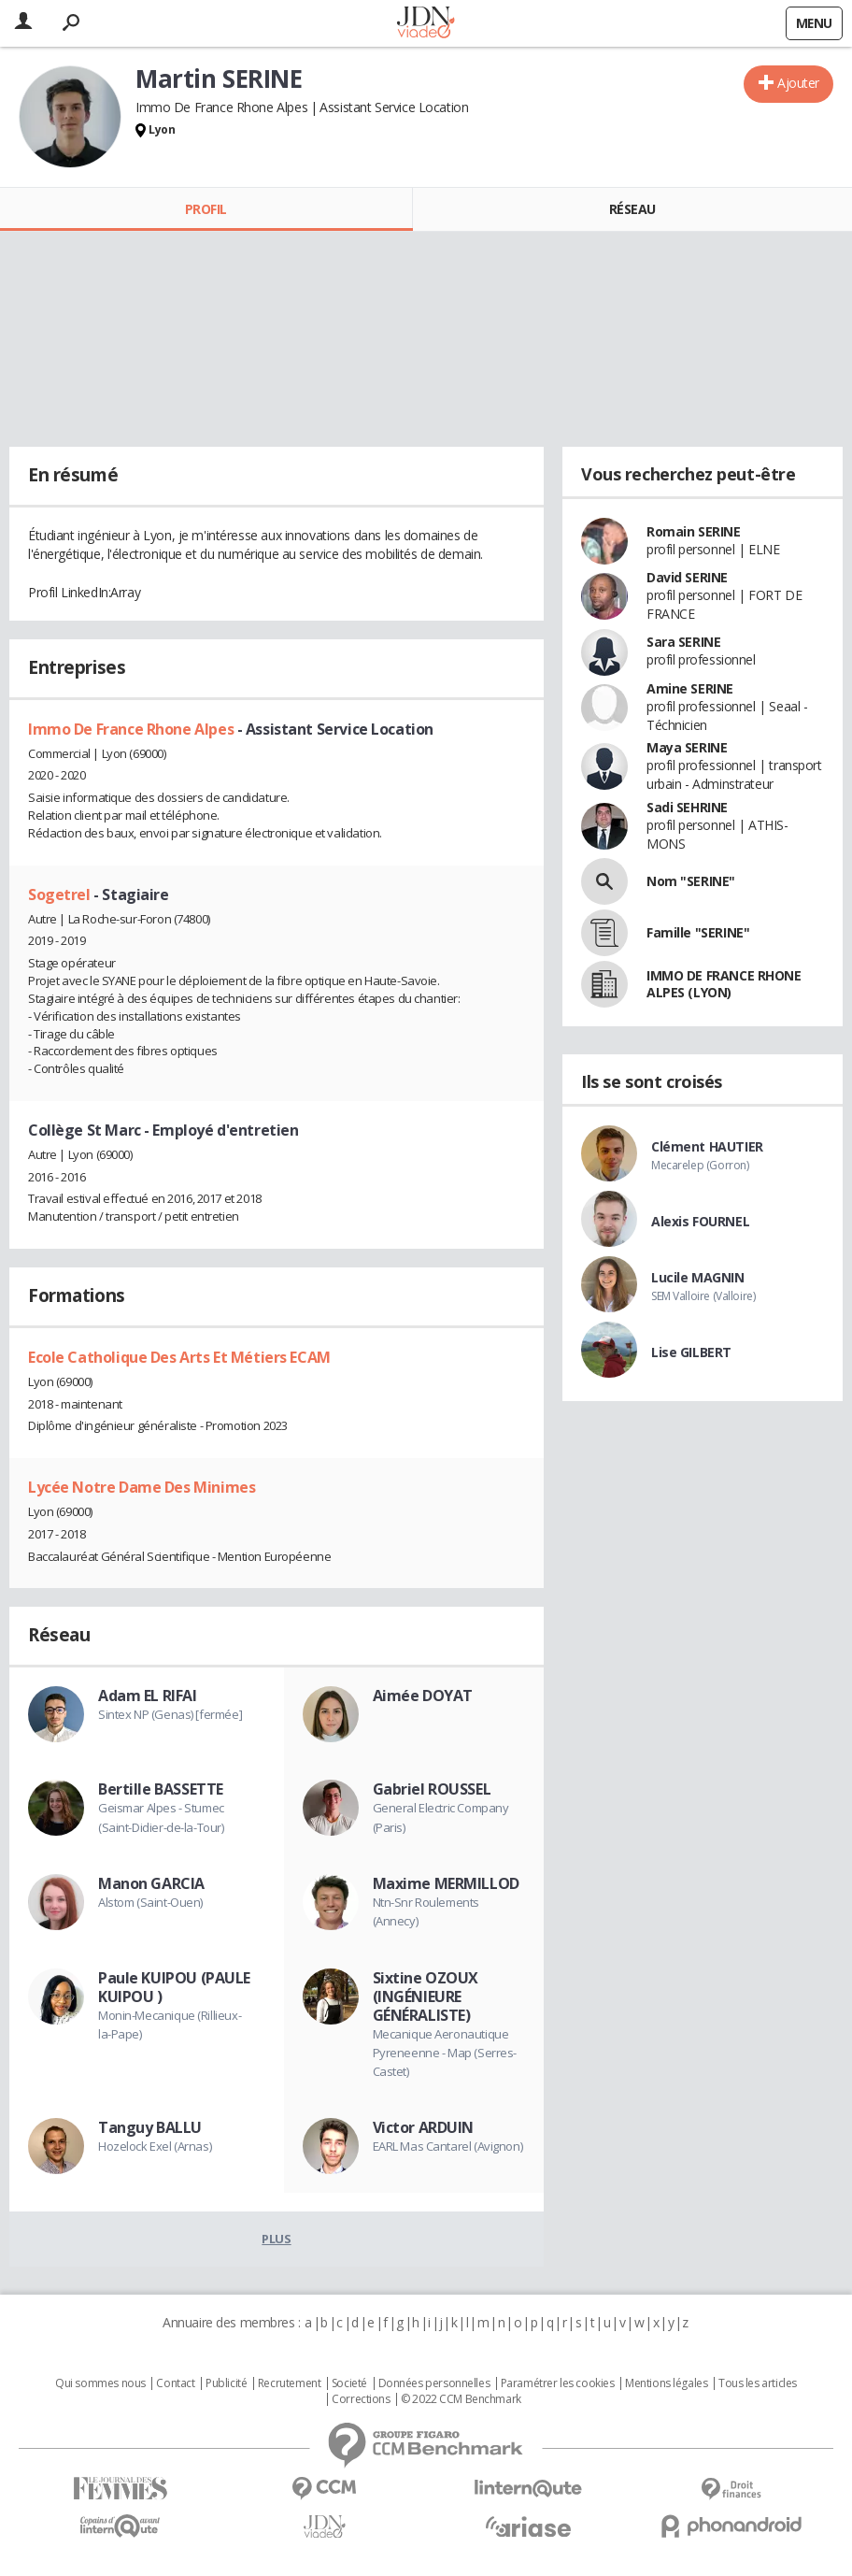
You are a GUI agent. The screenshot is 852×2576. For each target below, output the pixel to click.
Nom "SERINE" (690, 881)
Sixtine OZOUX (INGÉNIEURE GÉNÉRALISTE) (426, 1996)
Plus (276, 2238)
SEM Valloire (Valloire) (703, 1296)
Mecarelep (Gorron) (699, 1165)
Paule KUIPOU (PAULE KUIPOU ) (174, 1987)
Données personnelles (434, 2383)
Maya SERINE (686, 747)
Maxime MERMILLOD (446, 1883)
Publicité (226, 2383)
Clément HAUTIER (707, 1146)
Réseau (632, 209)
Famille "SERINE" (697, 932)
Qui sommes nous (100, 2383)
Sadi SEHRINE (687, 807)
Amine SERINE (689, 688)
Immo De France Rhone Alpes (132, 729)
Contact (175, 2383)
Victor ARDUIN (424, 2127)
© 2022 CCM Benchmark (461, 2399)
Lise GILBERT (691, 1352)
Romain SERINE (693, 531)
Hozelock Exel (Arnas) (154, 2146)
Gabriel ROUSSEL (432, 1789)
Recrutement (289, 2383)
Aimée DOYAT (423, 1695)
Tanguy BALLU (150, 2127)
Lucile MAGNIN (698, 1277)
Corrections (361, 2399)
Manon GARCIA (151, 1883)
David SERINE (687, 577)
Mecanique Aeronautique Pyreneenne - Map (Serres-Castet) (445, 2053)
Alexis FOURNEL (700, 1221)
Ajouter (798, 83)
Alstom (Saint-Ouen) (150, 1902)
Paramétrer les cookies (558, 2383)
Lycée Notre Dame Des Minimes (141, 1487)
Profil (206, 209)
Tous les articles (757, 2383)
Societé (349, 2383)
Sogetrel (60, 894)
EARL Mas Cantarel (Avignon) (448, 2146)
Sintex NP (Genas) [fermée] (170, 1714)
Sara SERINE (683, 642)
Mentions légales (666, 2383)
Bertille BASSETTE (160, 1789)
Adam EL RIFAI (147, 1695)
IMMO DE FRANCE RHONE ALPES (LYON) (724, 983)
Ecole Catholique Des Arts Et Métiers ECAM (179, 1357)
